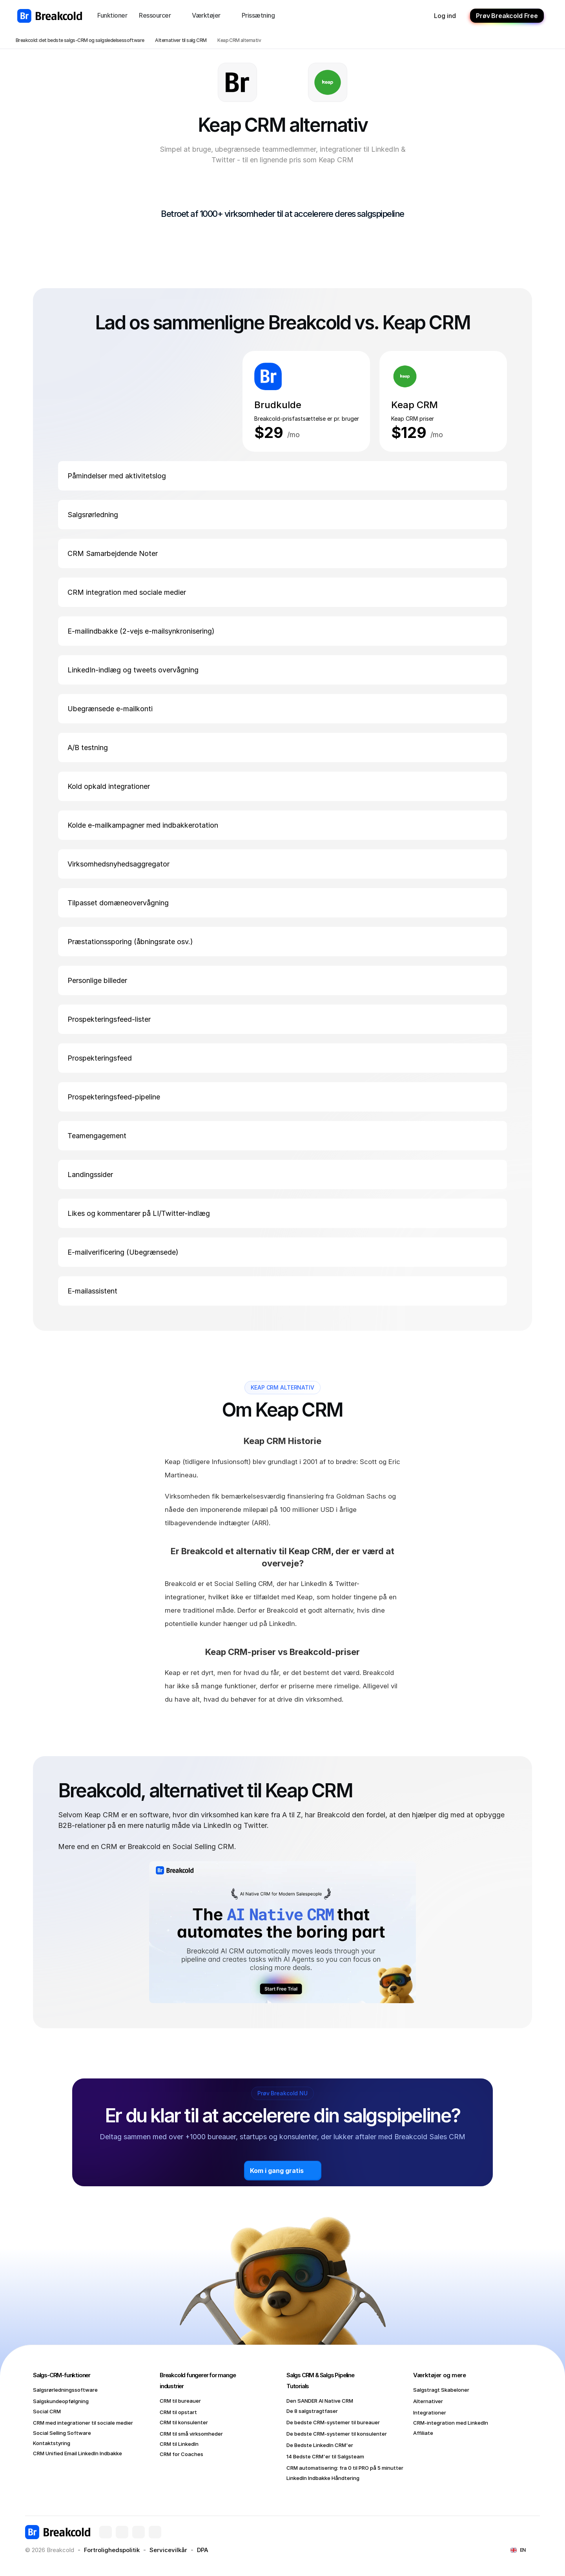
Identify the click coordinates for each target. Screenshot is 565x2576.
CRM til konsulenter (184, 2422)
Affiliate (423, 2433)
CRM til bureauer (180, 2401)
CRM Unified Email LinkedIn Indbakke (77, 2453)
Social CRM (47, 2411)
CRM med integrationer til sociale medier (83, 2423)
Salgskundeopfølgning (61, 2401)
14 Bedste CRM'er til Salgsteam (325, 2456)
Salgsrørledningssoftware (65, 2390)
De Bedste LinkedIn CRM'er (319, 2445)
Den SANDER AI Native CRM (319, 2401)
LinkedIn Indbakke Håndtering (322, 2478)
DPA (202, 2550)
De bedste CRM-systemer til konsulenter (336, 2434)
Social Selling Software (62, 2433)
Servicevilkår (168, 2550)
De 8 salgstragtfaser (312, 2411)
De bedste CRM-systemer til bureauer (333, 2422)
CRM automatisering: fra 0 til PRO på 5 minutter (344, 2468)
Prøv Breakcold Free (507, 16)
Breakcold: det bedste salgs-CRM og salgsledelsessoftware (80, 40)
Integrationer (429, 2412)
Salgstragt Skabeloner (441, 2390)
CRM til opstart (178, 2412)
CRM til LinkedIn (179, 2444)
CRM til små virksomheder (191, 2434)
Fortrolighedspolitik (112, 2550)
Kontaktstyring (51, 2443)
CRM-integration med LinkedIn (450, 2423)
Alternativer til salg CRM (180, 40)
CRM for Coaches (181, 2454)
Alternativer (428, 2401)
